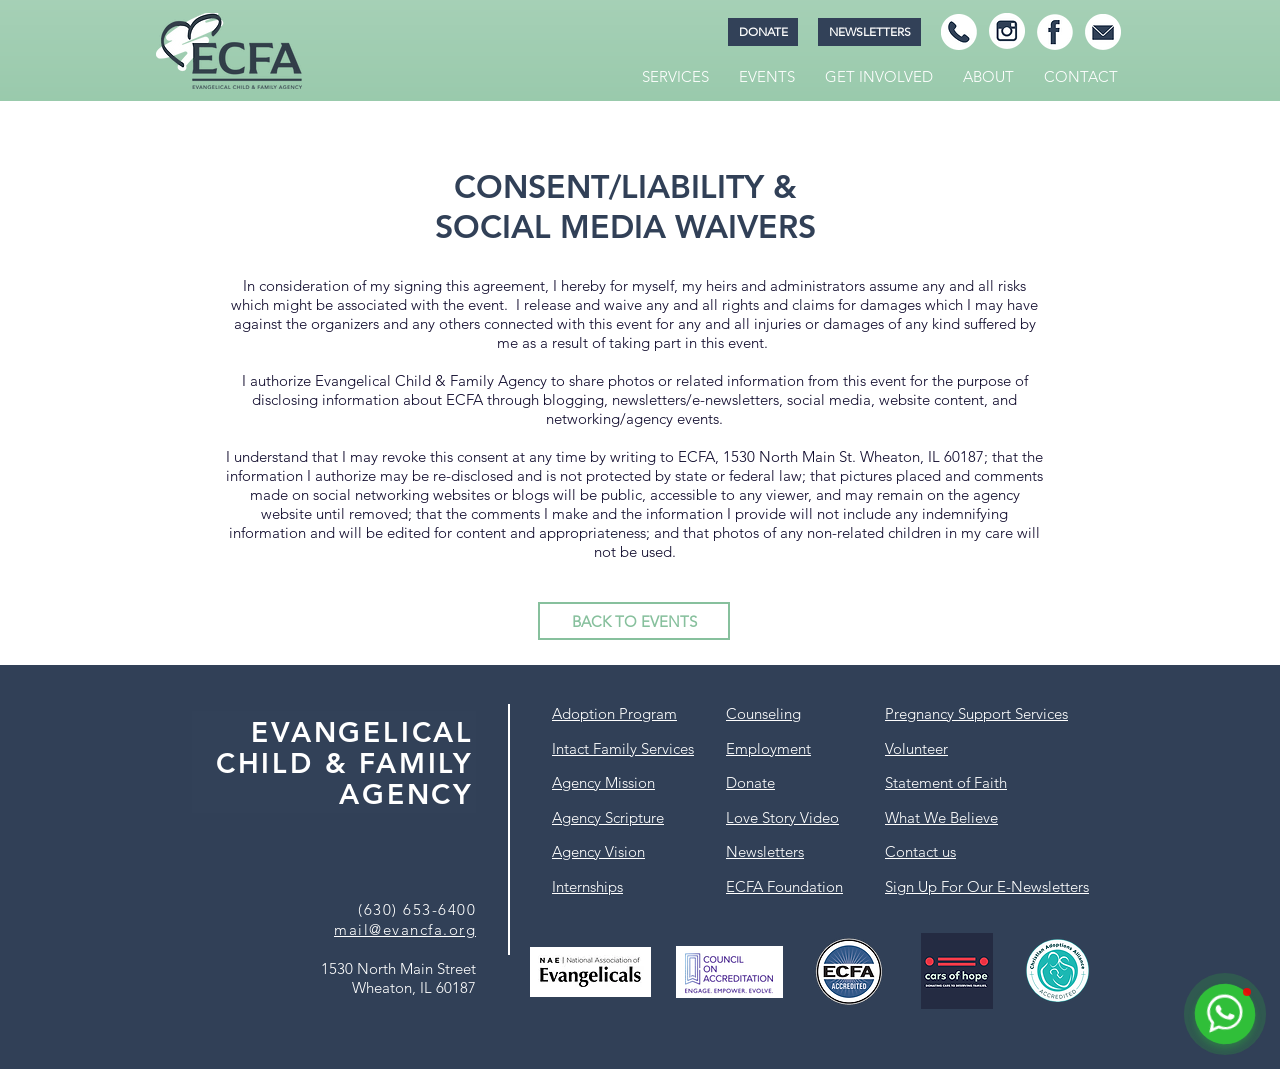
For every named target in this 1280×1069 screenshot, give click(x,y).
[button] (675, 77)
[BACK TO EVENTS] (634, 621)
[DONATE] (763, 32)
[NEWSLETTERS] (869, 32)
